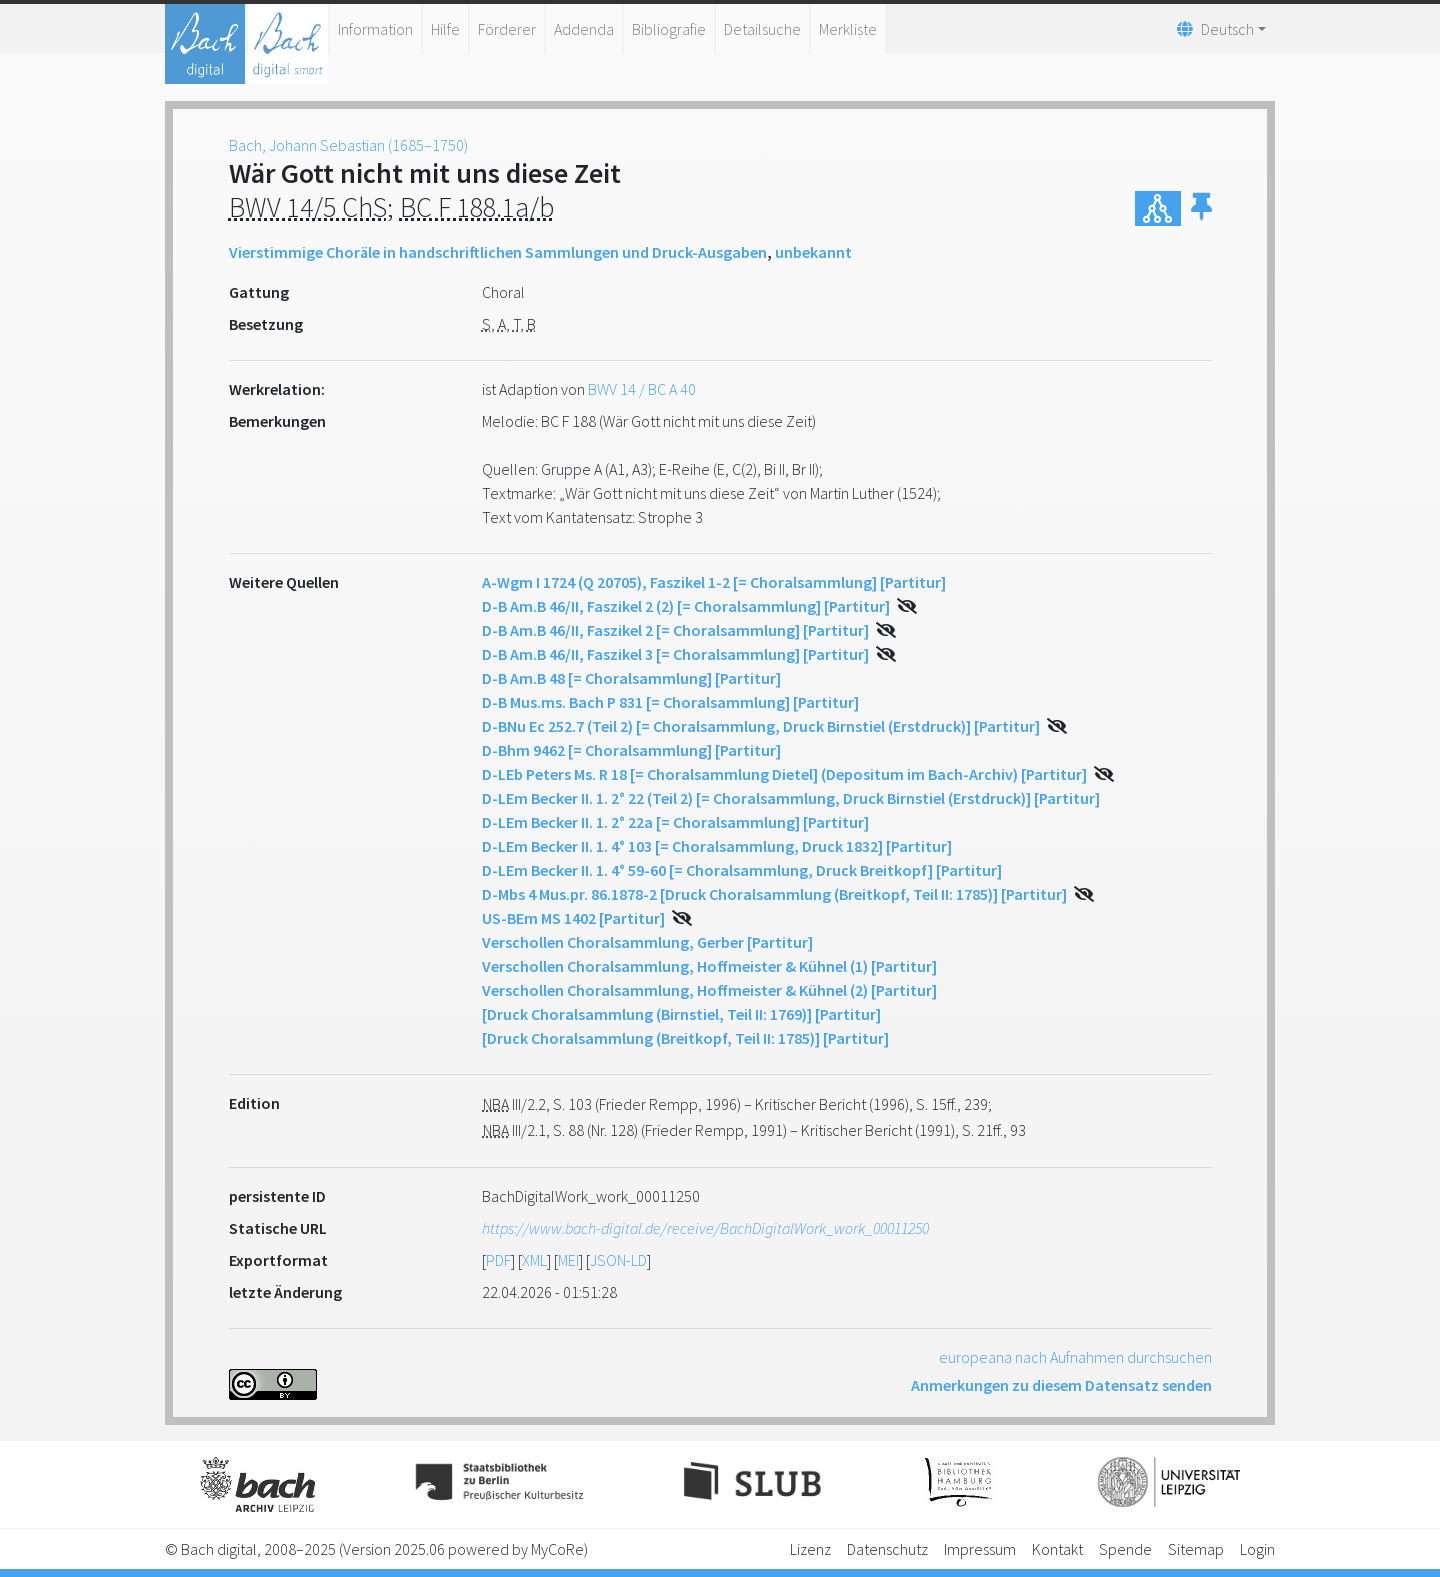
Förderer (507, 29)
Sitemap (1196, 1549)
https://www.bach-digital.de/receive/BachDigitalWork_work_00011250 (705, 1228)
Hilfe (445, 29)
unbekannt (813, 252)
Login (1257, 1549)
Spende (1125, 1549)
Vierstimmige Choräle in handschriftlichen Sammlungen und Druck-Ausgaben (498, 252)
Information (375, 29)
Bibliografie (669, 29)
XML (534, 1260)
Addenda (584, 29)
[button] (1201, 208)
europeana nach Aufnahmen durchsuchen (1075, 1357)
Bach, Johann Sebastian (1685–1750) (348, 145)
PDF (498, 1260)
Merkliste (848, 29)
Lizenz (810, 1549)
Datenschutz (887, 1549)
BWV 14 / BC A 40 (642, 389)
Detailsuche (762, 29)
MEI (568, 1260)
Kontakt (1057, 1549)
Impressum (980, 1549)
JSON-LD (618, 1260)
